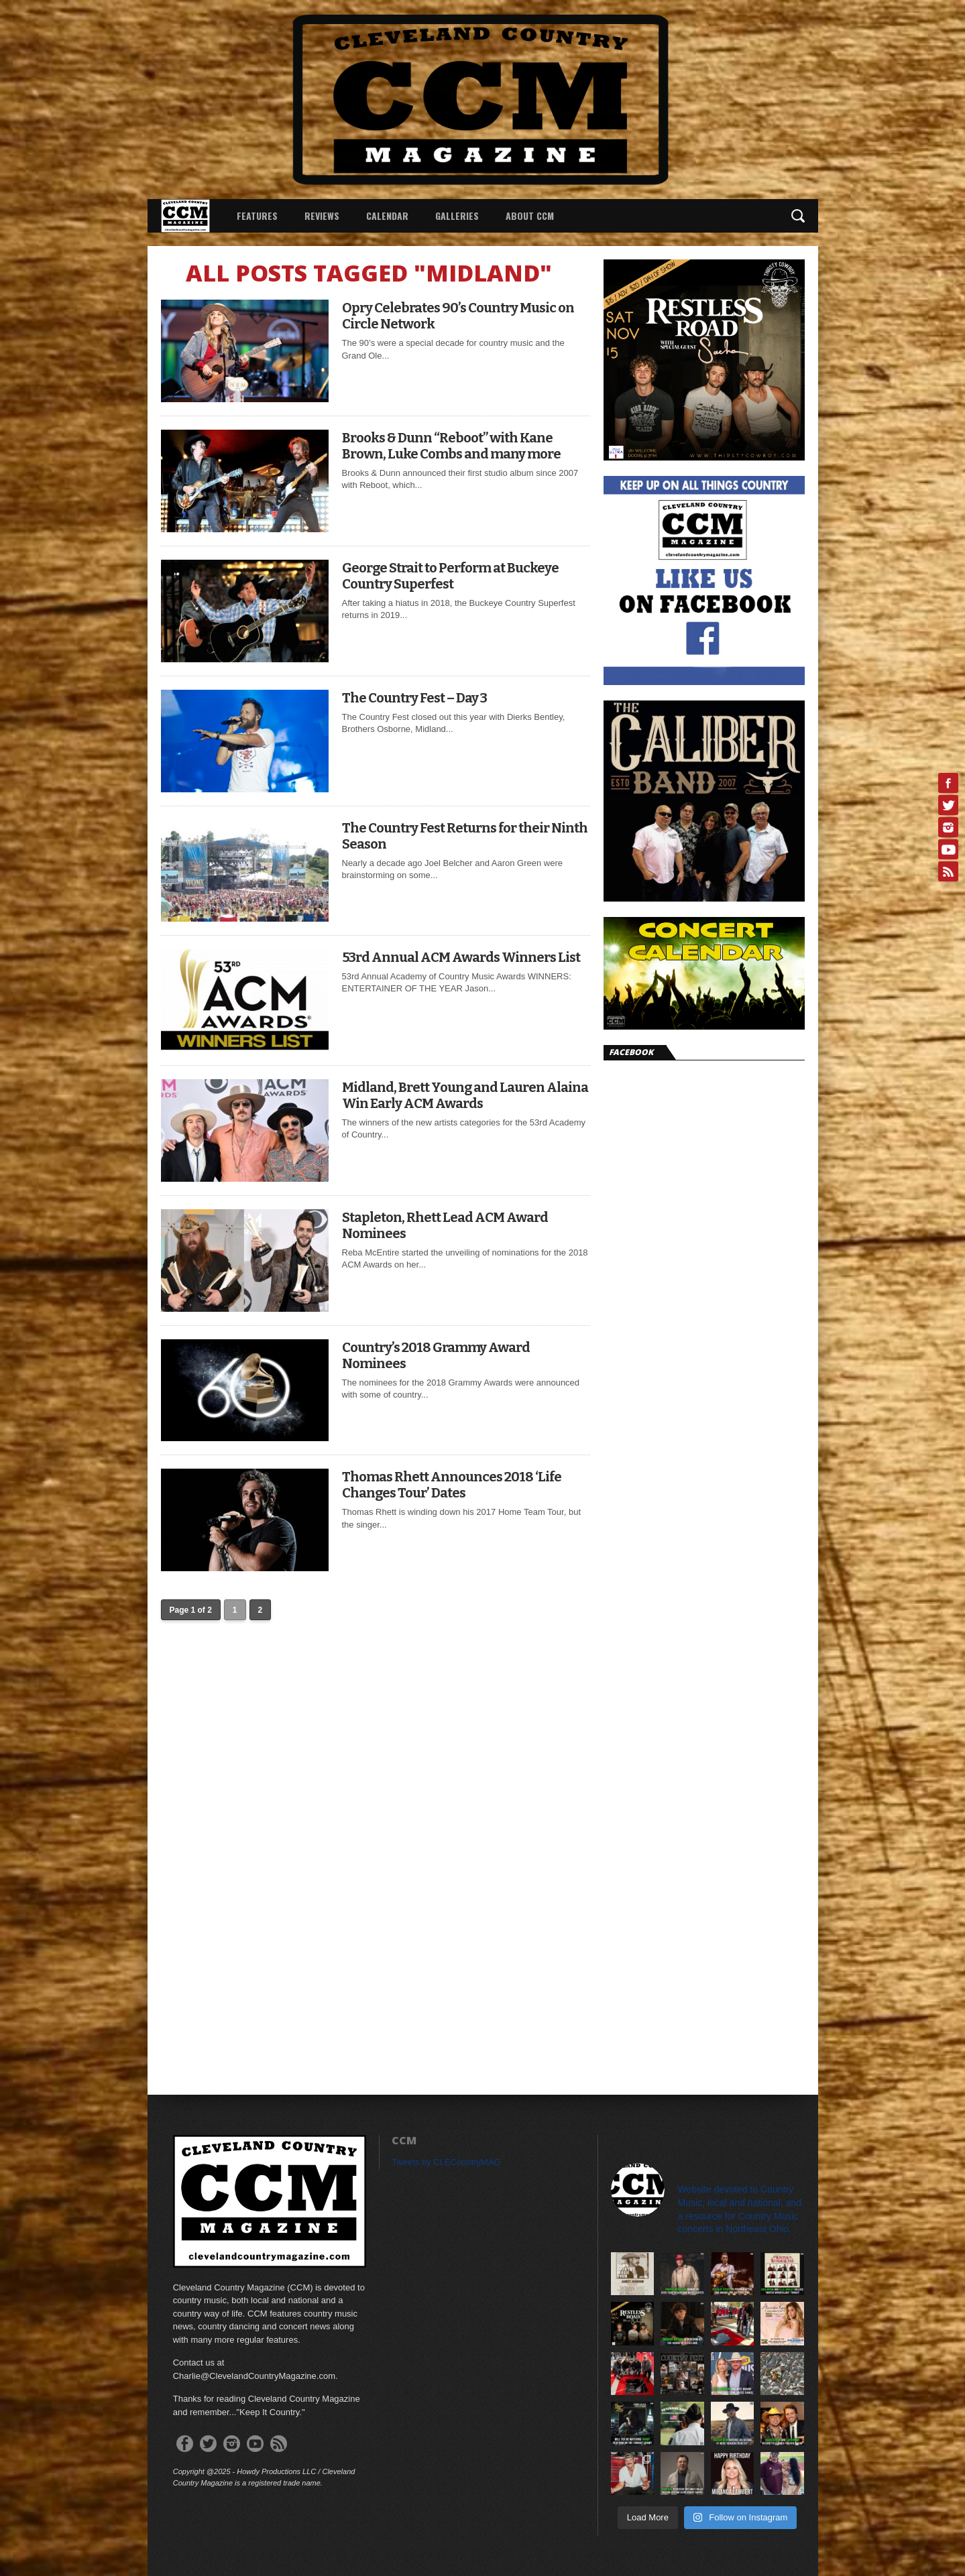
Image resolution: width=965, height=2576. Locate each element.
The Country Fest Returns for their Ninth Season (464, 836)
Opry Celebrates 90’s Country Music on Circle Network (458, 316)
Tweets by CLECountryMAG (446, 2162)
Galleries (457, 215)
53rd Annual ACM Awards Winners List (461, 957)
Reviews (321, 215)
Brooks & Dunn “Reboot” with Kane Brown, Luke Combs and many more (451, 446)
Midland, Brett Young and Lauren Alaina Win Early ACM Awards (465, 1095)
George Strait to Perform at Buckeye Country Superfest (450, 576)
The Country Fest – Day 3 (414, 698)
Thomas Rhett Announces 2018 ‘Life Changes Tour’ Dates (451, 1485)
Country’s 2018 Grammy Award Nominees (436, 1355)
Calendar (387, 215)
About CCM (530, 215)
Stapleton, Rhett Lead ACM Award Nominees (445, 1225)
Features (257, 215)
